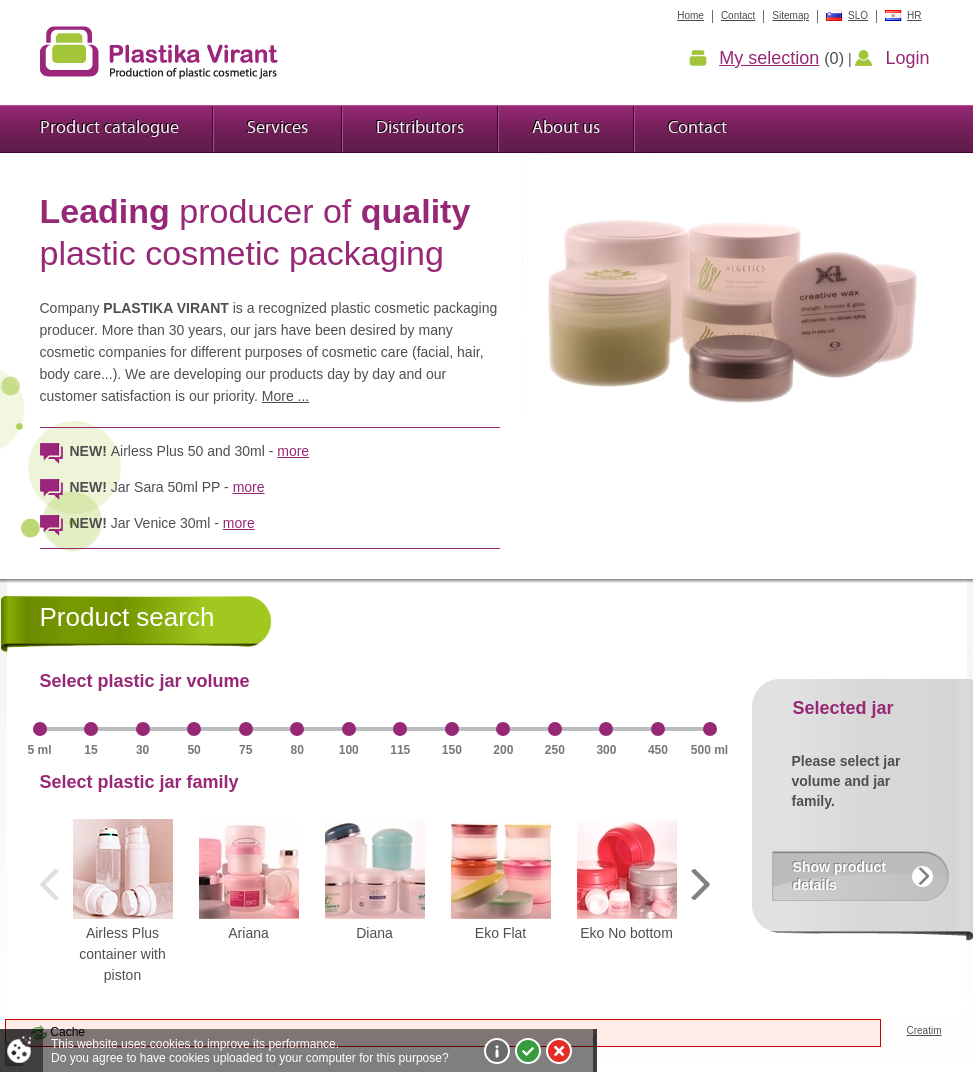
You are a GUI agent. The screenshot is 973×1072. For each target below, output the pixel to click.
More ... (285, 396)
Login (907, 58)
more (293, 451)
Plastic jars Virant (159, 52)
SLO (858, 15)
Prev (55, 885)
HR (914, 15)
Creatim (923, 1030)
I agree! (528, 1051)
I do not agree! (559, 1051)
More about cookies (497, 1051)
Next (695, 885)
